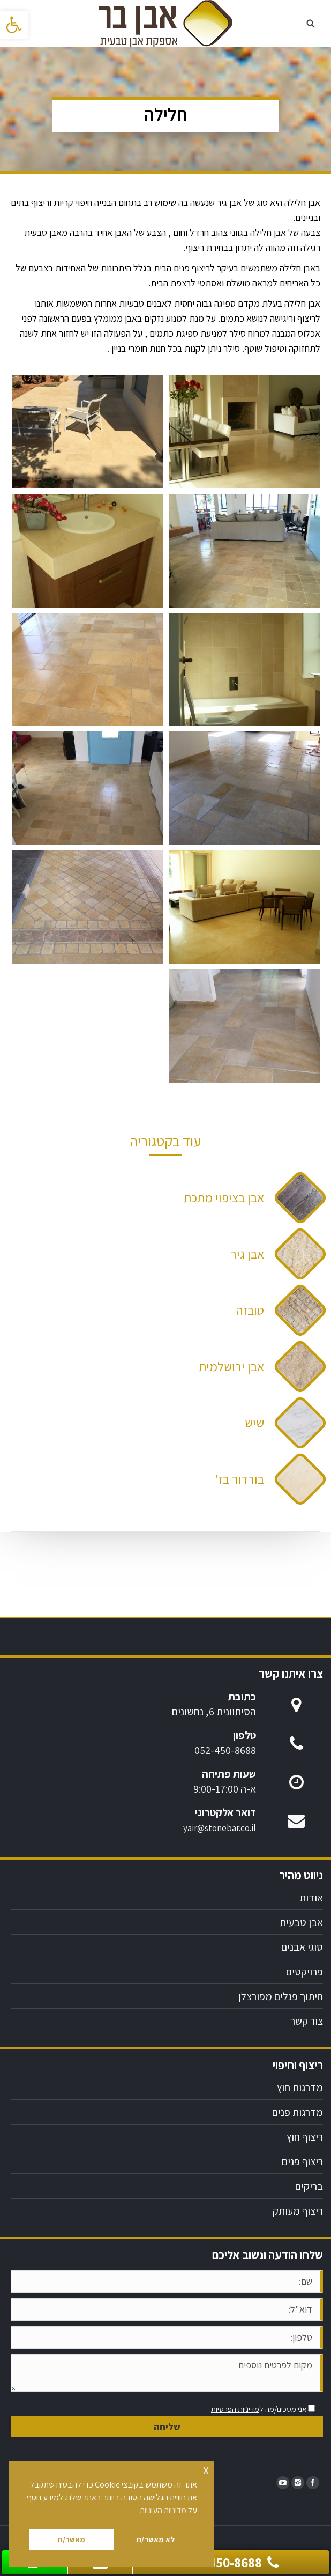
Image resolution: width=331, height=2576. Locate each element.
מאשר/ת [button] (71, 2539)
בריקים (309, 2186)
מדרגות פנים (297, 2112)
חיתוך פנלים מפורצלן (280, 1996)
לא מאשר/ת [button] (155, 2539)
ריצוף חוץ (305, 2137)
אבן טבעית (301, 1922)
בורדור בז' (239, 1478)
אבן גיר (247, 1253)
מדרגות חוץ (300, 2087)
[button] (14, 25)
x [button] (206, 2469)
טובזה (250, 1309)
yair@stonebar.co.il (219, 1828)
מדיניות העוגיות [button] (163, 2510)
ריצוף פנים (302, 2161)
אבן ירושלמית (231, 1366)
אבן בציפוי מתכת (224, 1197)
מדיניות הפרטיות (235, 2409)
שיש (254, 1422)
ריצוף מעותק (298, 2211)
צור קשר (306, 2021)
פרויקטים (304, 1972)
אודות (311, 1898)
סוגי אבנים (302, 1947)
